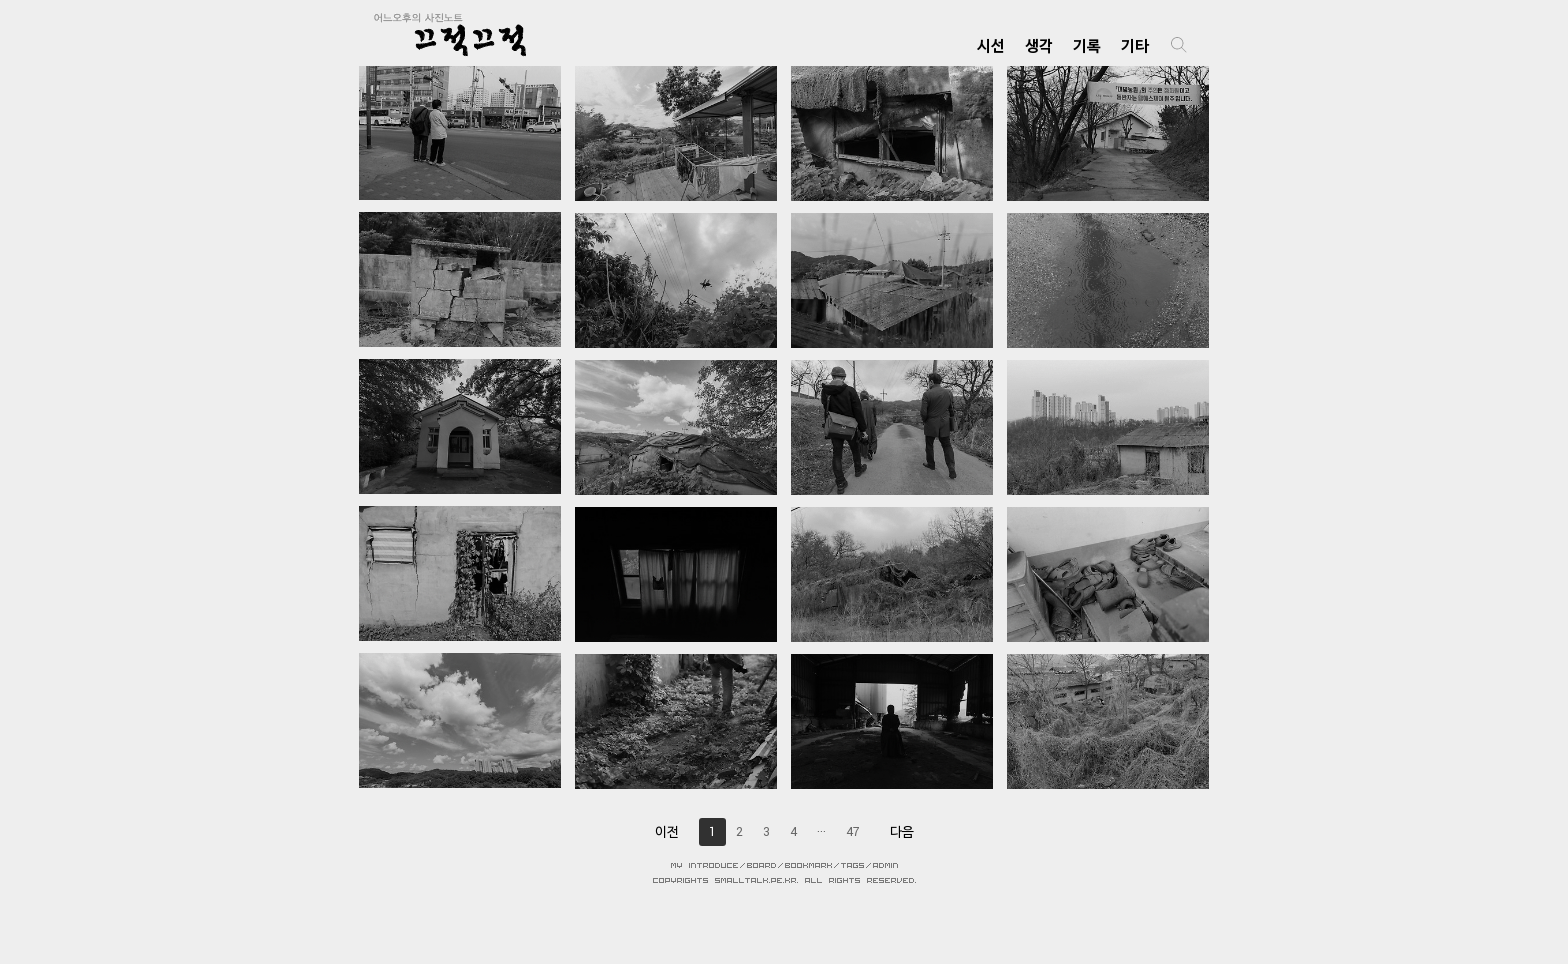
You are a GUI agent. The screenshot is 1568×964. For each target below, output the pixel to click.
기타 (1135, 45)
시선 (991, 45)
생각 (1039, 45)
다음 (902, 831)
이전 (667, 831)
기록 (1087, 45)
